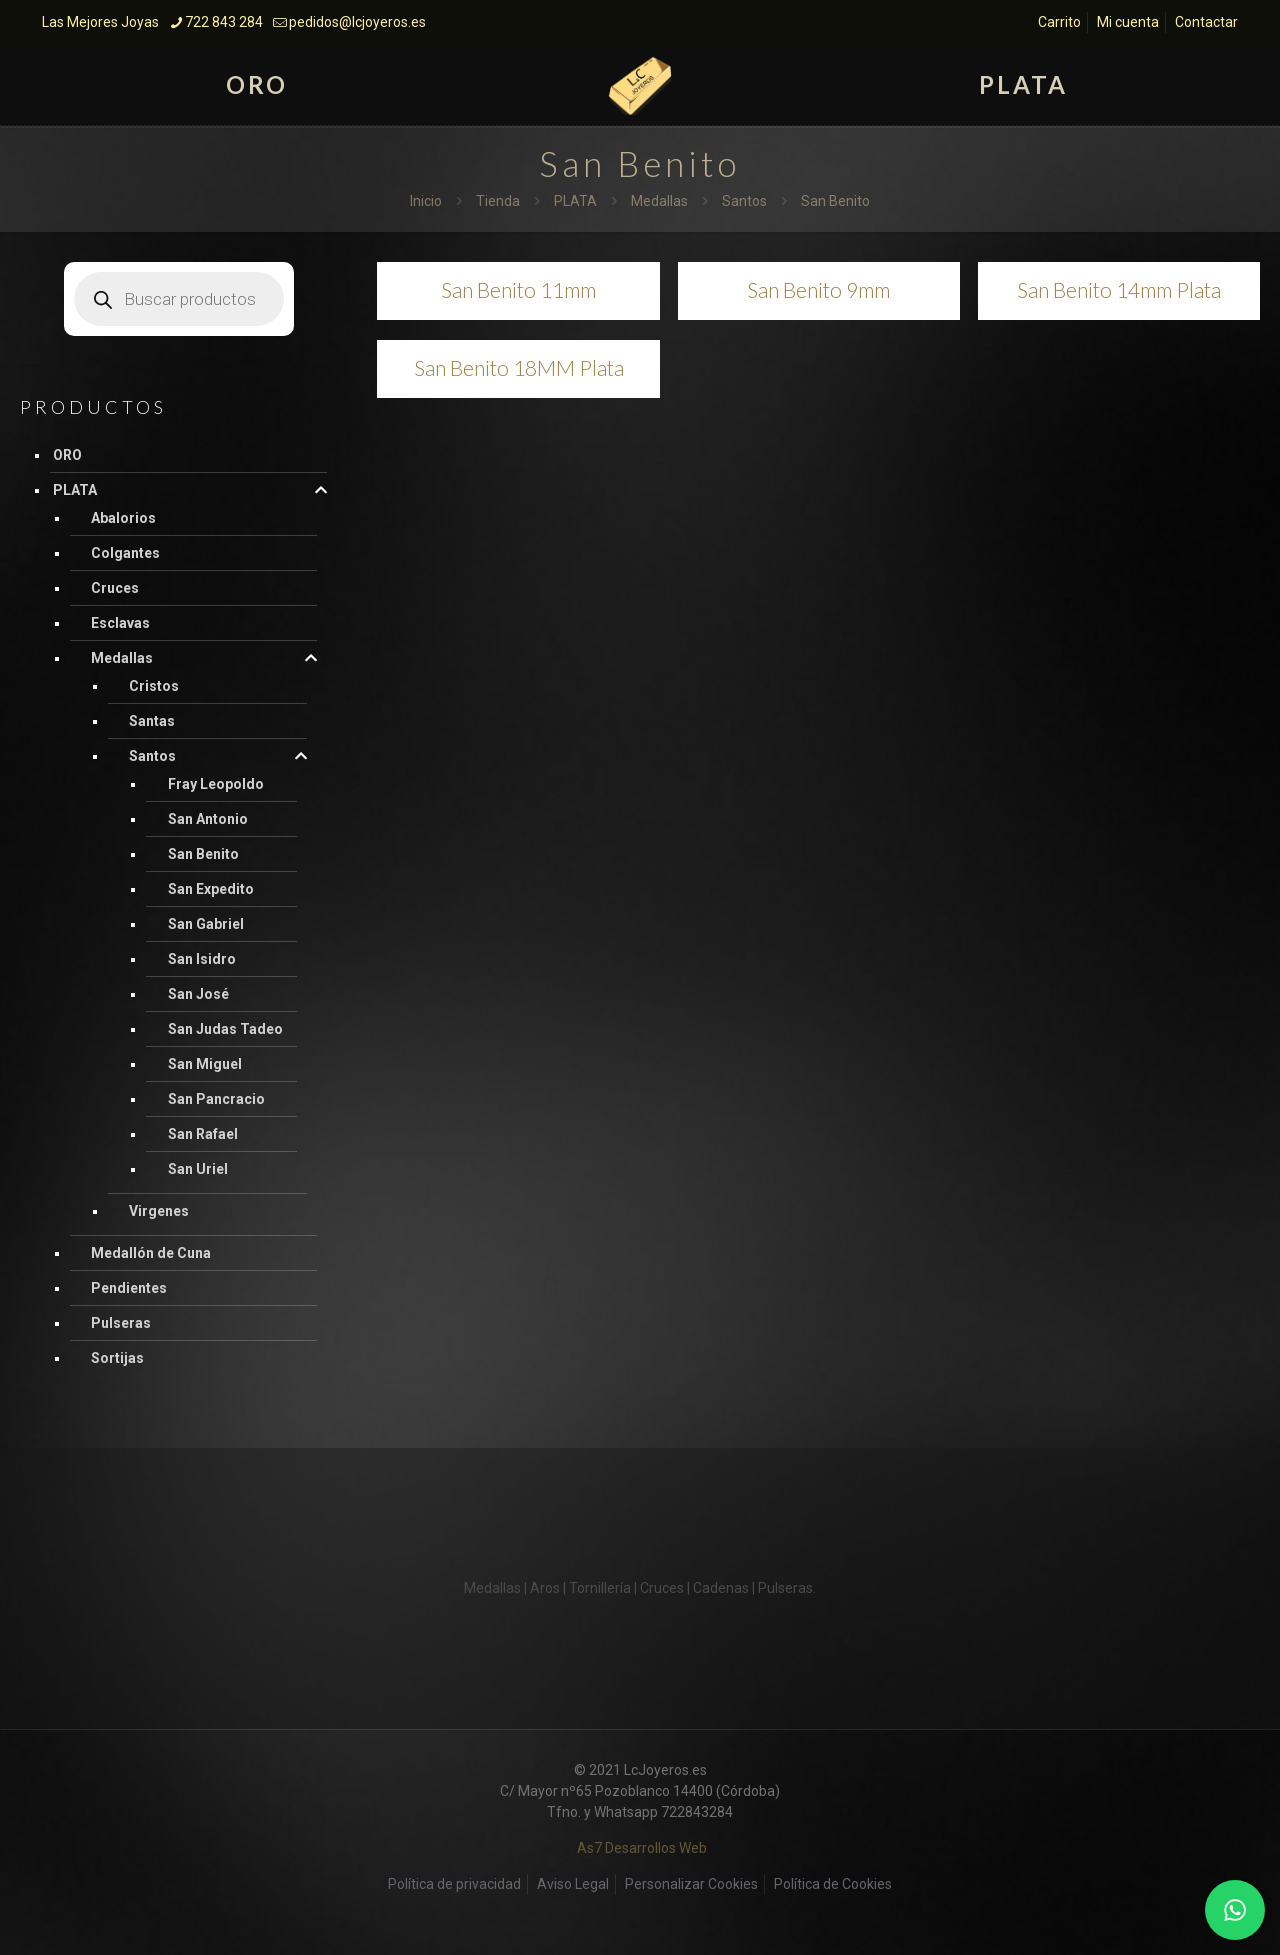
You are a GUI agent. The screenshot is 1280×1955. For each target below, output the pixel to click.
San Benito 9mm (818, 289)
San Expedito (211, 889)
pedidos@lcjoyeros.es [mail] (357, 22)
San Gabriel (206, 924)
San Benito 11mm (518, 289)
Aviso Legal (573, 1884)
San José (198, 994)
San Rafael (203, 1134)
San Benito (203, 854)
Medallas (659, 201)
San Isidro (202, 959)
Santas (152, 721)
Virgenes (159, 1211)
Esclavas (120, 623)
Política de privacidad (454, 1884)
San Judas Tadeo (225, 1029)
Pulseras (121, 1323)
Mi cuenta (1128, 22)
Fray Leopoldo (216, 784)
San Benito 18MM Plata (519, 367)
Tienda (498, 201)
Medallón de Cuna (151, 1253)
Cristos (154, 686)
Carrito (1059, 22)
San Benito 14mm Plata (1119, 289)
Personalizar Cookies (691, 1884)
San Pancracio (216, 1099)
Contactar (1206, 22)
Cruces (115, 588)
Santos (744, 201)
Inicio (426, 201)
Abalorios (123, 518)
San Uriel (198, 1169)
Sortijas (117, 1358)
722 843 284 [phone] (224, 22)
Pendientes (129, 1288)
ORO (67, 455)
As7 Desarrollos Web (642, 1848)
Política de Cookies (833, 1884)
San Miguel (205, 1064)
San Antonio (208, 819)
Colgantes (125, 553)
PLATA (575, 201)
